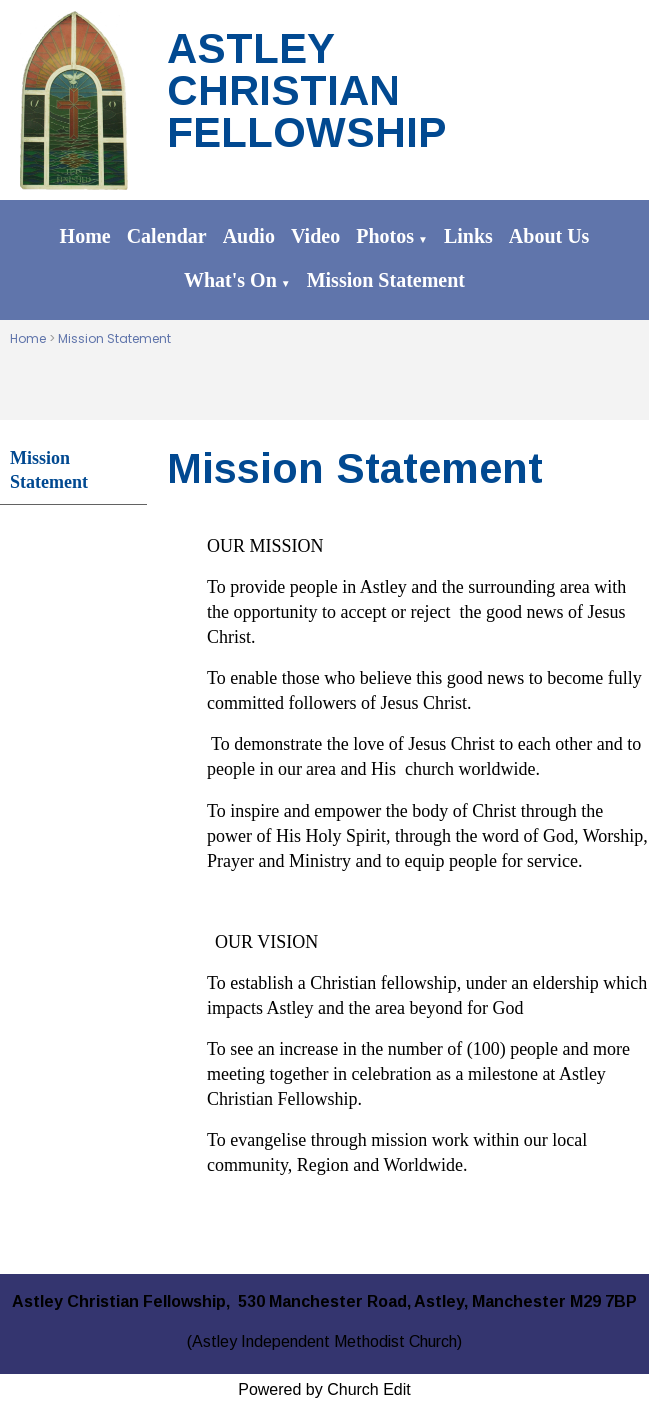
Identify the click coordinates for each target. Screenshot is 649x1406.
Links (468, 236)
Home (85, 236)
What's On (230, 280)
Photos (385, 236)
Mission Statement (386, 280)
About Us (549, 236)
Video (315, 236)
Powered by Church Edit (324, 1389)
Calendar (167, 236)
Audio (249, 236)
